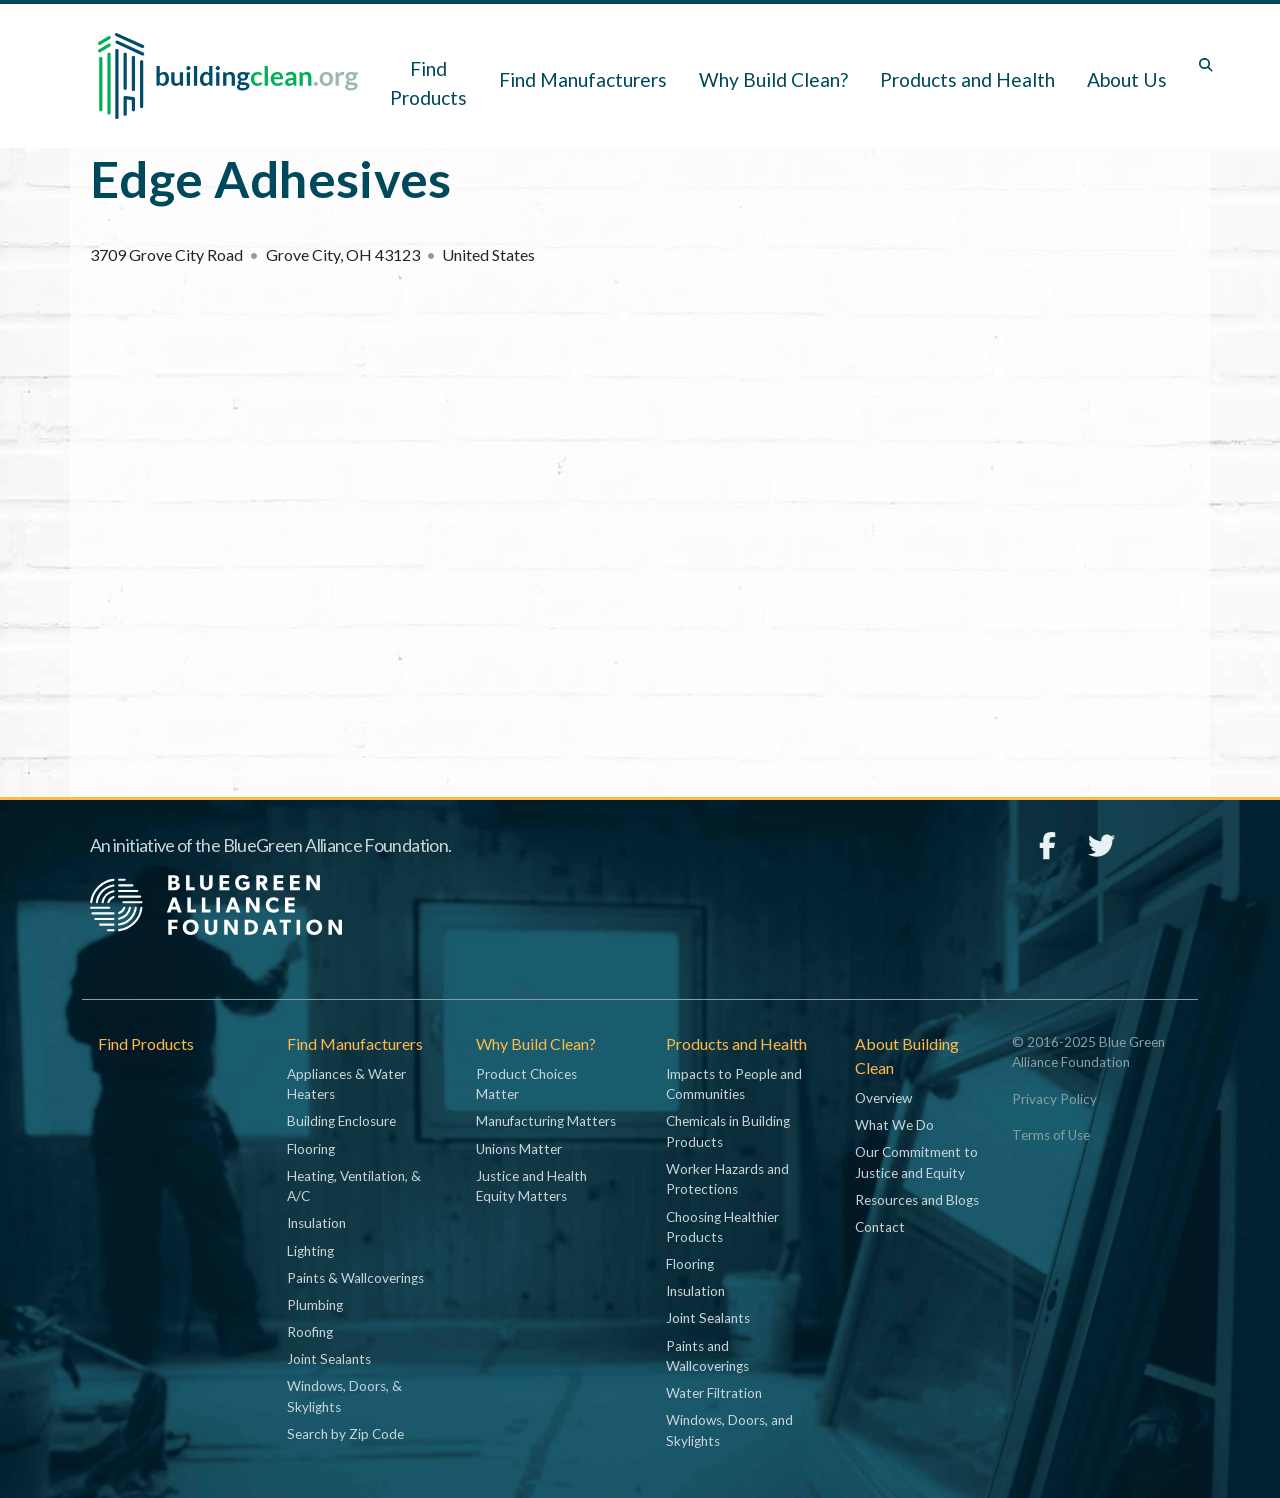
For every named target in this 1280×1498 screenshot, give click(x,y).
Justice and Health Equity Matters (531, 1186)
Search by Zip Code (345, 1434)
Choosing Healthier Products (722, 1227)
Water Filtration (714, 1393)
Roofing (310, 1332)
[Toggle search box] (1206, 65)
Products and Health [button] (967, 79)
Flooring (311, 1149)
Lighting (310, 1251)
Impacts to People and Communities (734, 1084)
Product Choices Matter (526, 1084)
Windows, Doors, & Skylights (344, 1396)
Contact (880, 1227)
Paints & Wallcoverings (355, 1278)
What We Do (894, 1125)
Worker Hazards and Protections (727, 1179)
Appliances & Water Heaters (346, 1084)
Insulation (316, 1223)
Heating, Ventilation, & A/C (354, 1186)
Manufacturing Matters (546, 1121)
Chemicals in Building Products (728, 1131)
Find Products (428, 83)
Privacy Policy (1054, 1099)
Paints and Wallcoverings (707, 1356)
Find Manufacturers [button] (583, 79)
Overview (883, 1098)
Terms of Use (1051, 1135)
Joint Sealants (329, 1359)
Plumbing (315, 1305)
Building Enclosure (341, 1121)
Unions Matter (519, 1149)
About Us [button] (1127, 79)
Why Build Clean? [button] (773, 79)
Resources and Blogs (917, 1200)
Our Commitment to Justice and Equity (916, 1162)
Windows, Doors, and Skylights (729, 1430)
